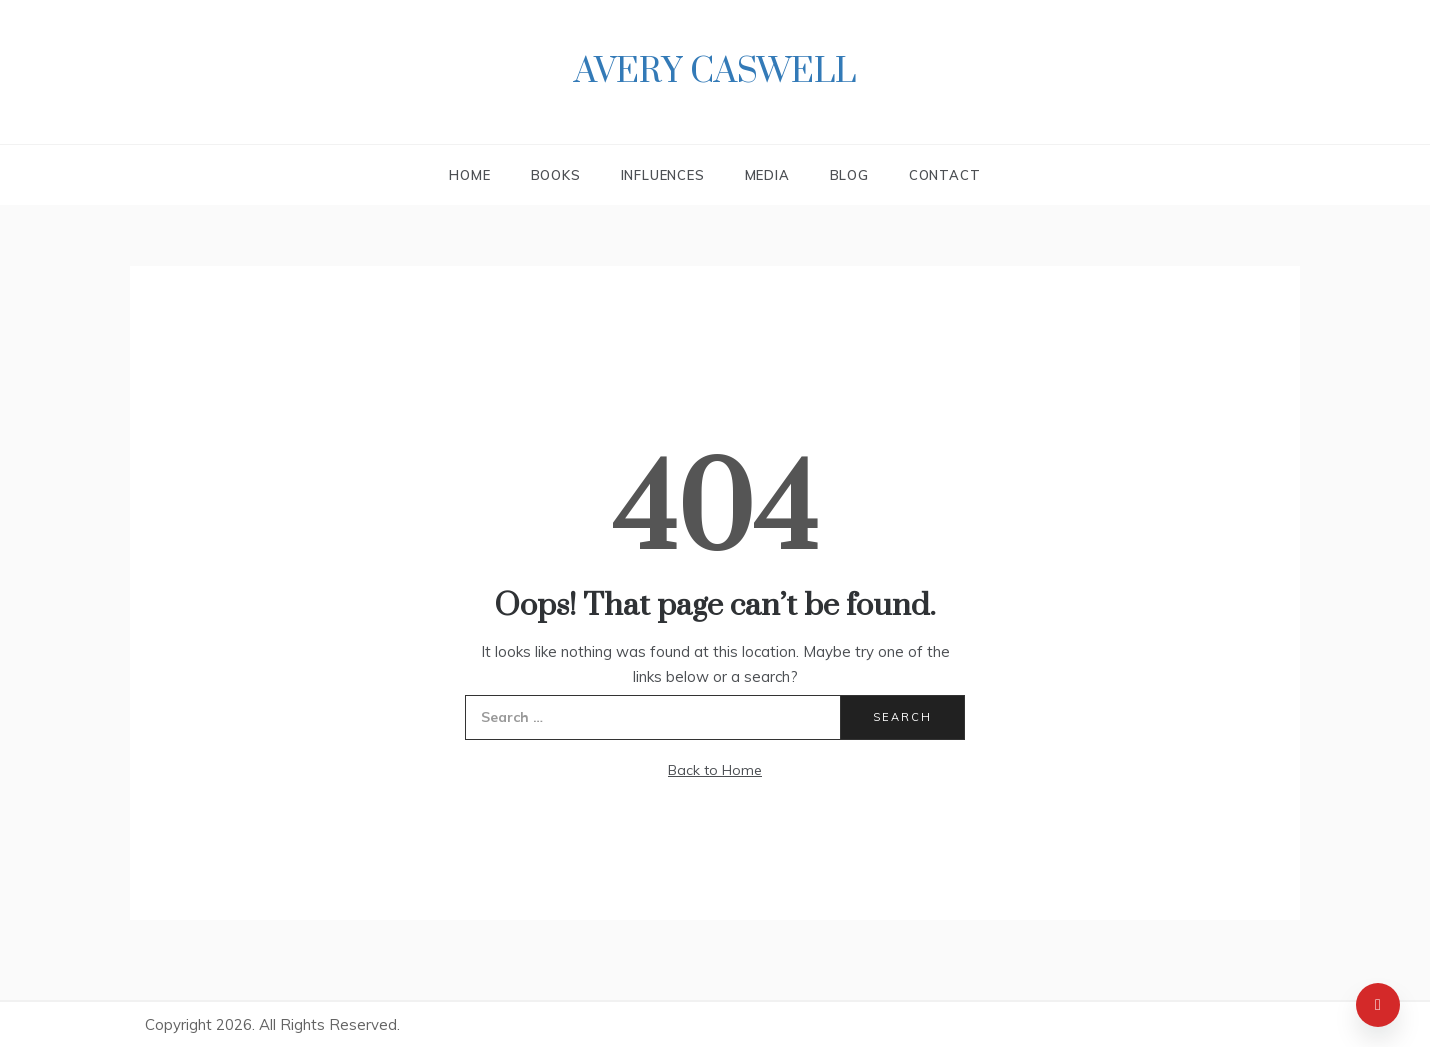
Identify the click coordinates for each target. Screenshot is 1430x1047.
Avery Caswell (715, 72)
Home (469, 175)
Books (556, 175)
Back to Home (715, 770)
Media (767, 175)
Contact (945, 175)
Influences (663, 175)
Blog (849, 175)
